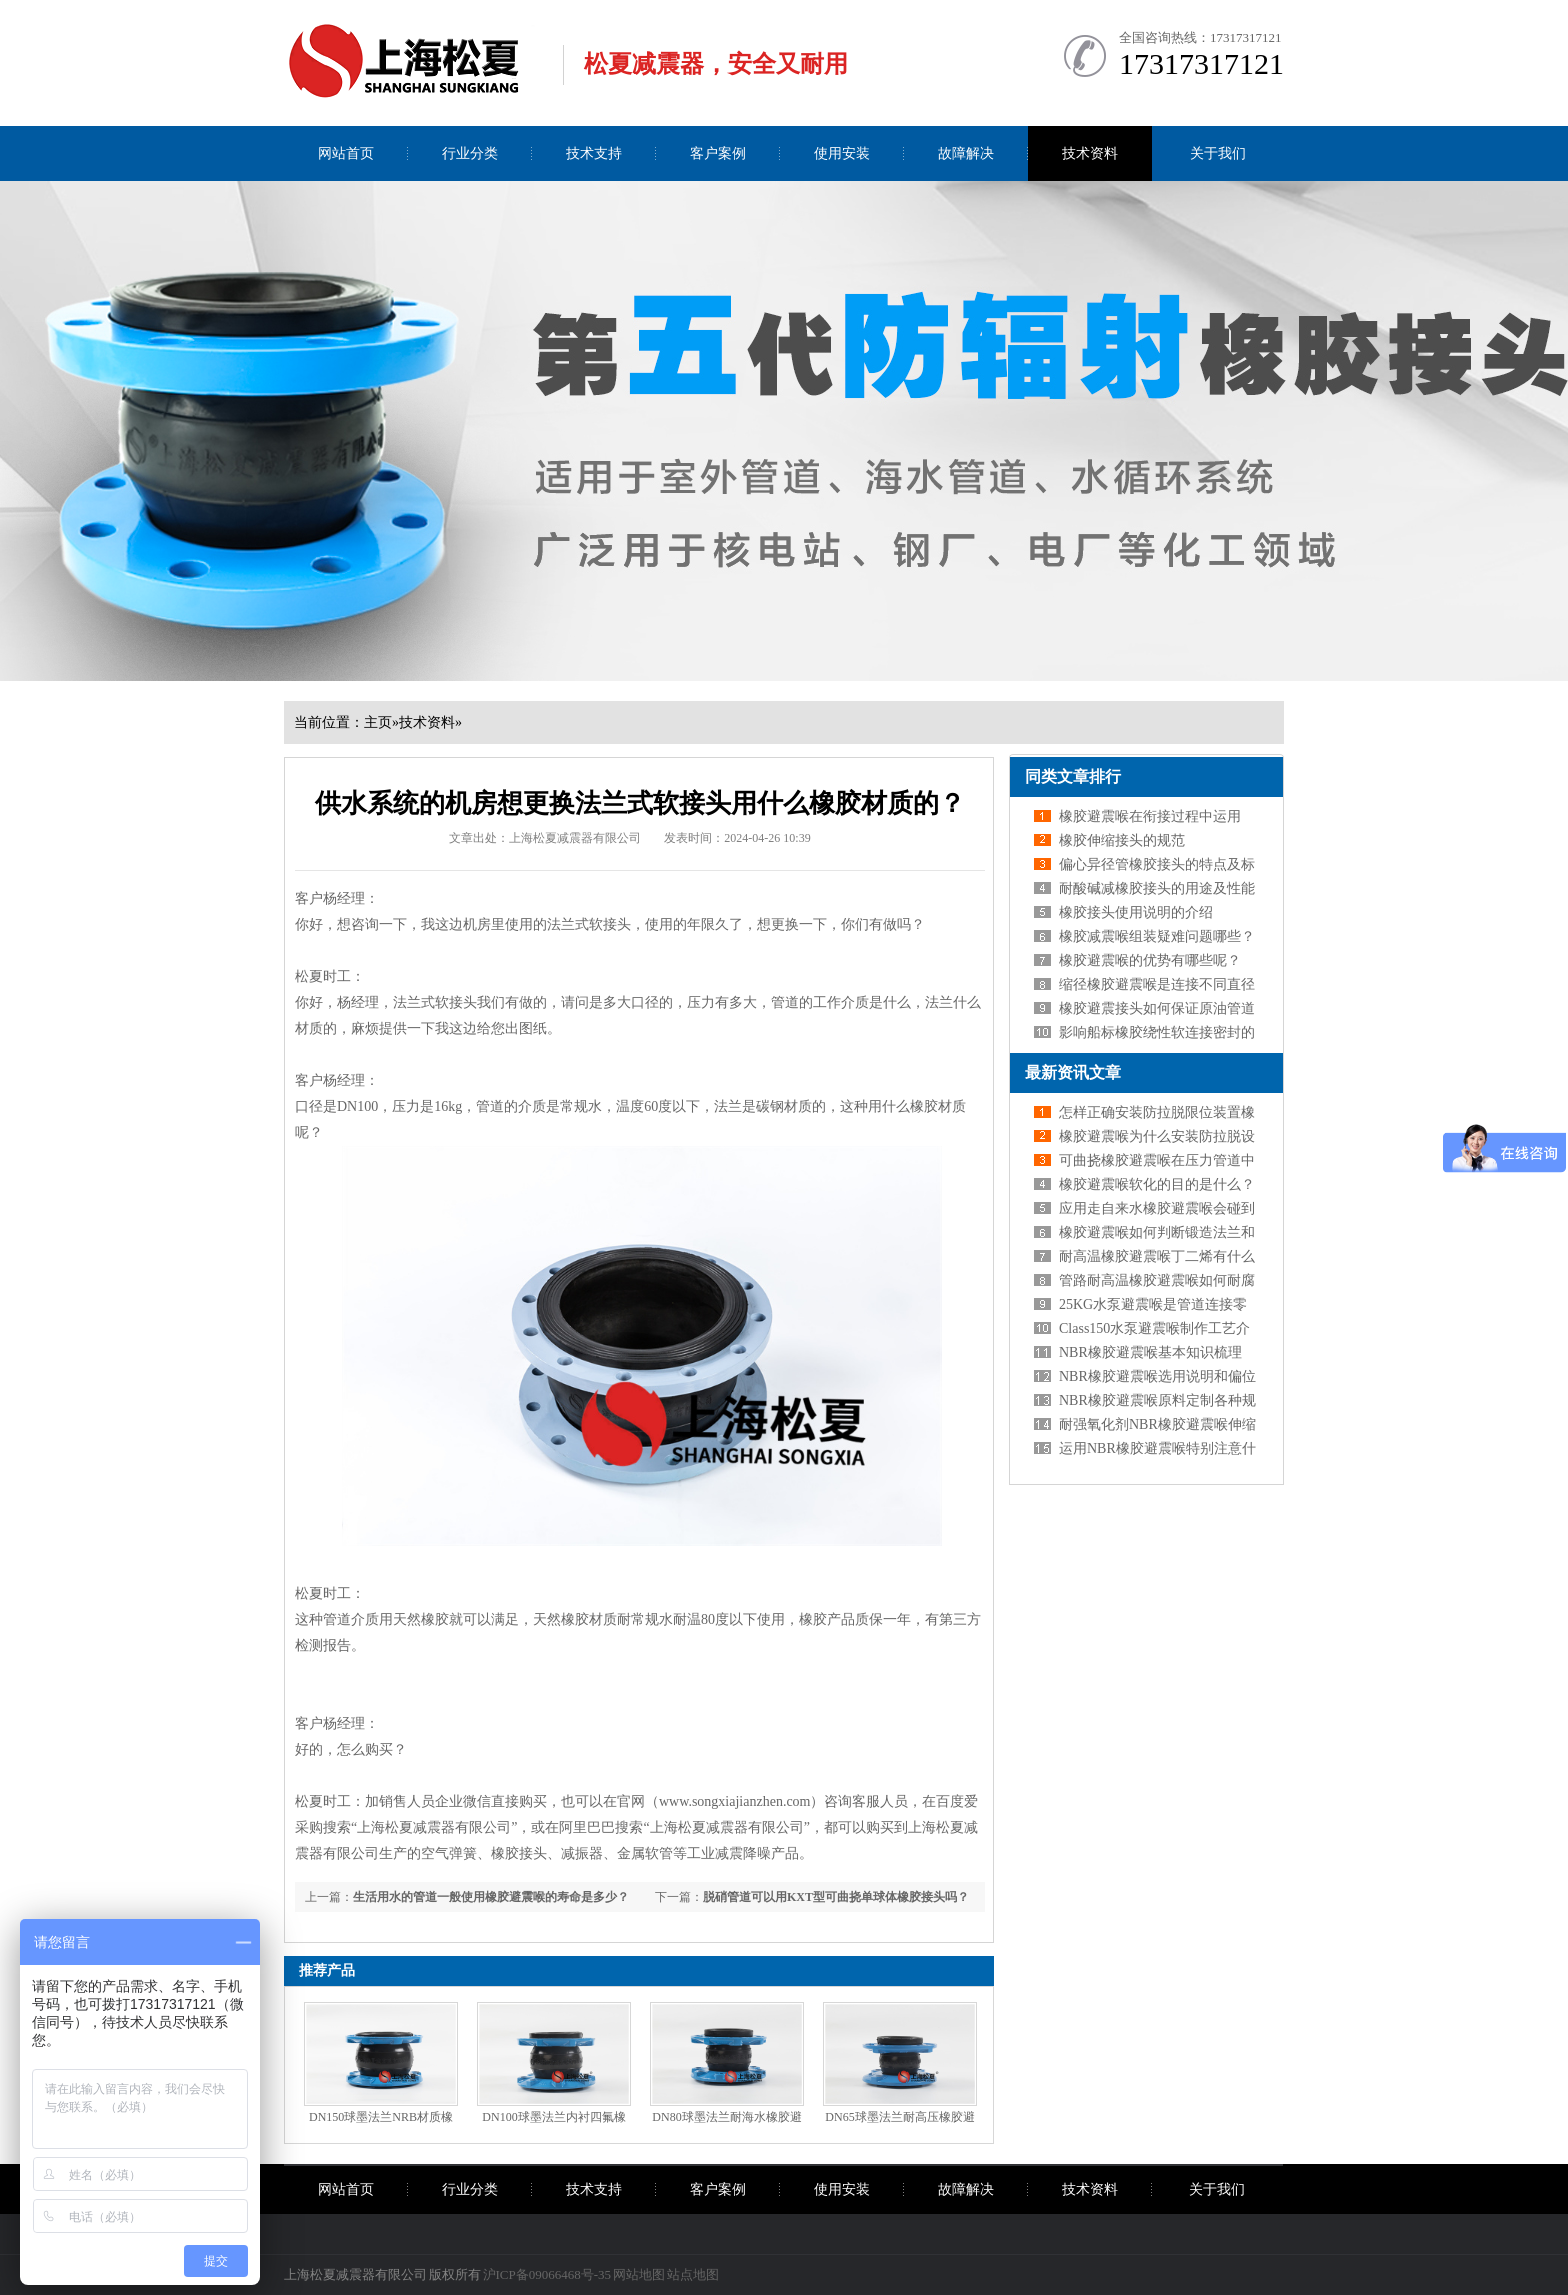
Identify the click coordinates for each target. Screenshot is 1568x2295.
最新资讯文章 (1073, 1072)
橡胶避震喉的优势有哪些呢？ (1150, 960)
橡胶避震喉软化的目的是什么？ (1157, 1184)
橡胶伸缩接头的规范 (1122, 840)
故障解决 (966, 153)
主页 (378, 722)
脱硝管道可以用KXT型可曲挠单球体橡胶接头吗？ (836, 1897)
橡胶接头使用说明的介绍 (1136, 912)
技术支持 (594, 153)
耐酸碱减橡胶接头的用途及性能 (1157, 888)
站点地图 (693, 2274)
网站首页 (346, 153)
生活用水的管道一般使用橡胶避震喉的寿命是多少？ (491, 1897)
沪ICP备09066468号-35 (547, 2274)
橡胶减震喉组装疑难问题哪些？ (1157, 936)
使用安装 (842, 153)
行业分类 (470, 153)
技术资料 (1090, 153)
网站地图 (639, 2274)
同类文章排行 (1073, 776)
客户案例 (718, 153)
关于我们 (1218, 153)
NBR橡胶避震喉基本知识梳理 (1150, 1352)
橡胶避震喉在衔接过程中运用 (1150, 816)
